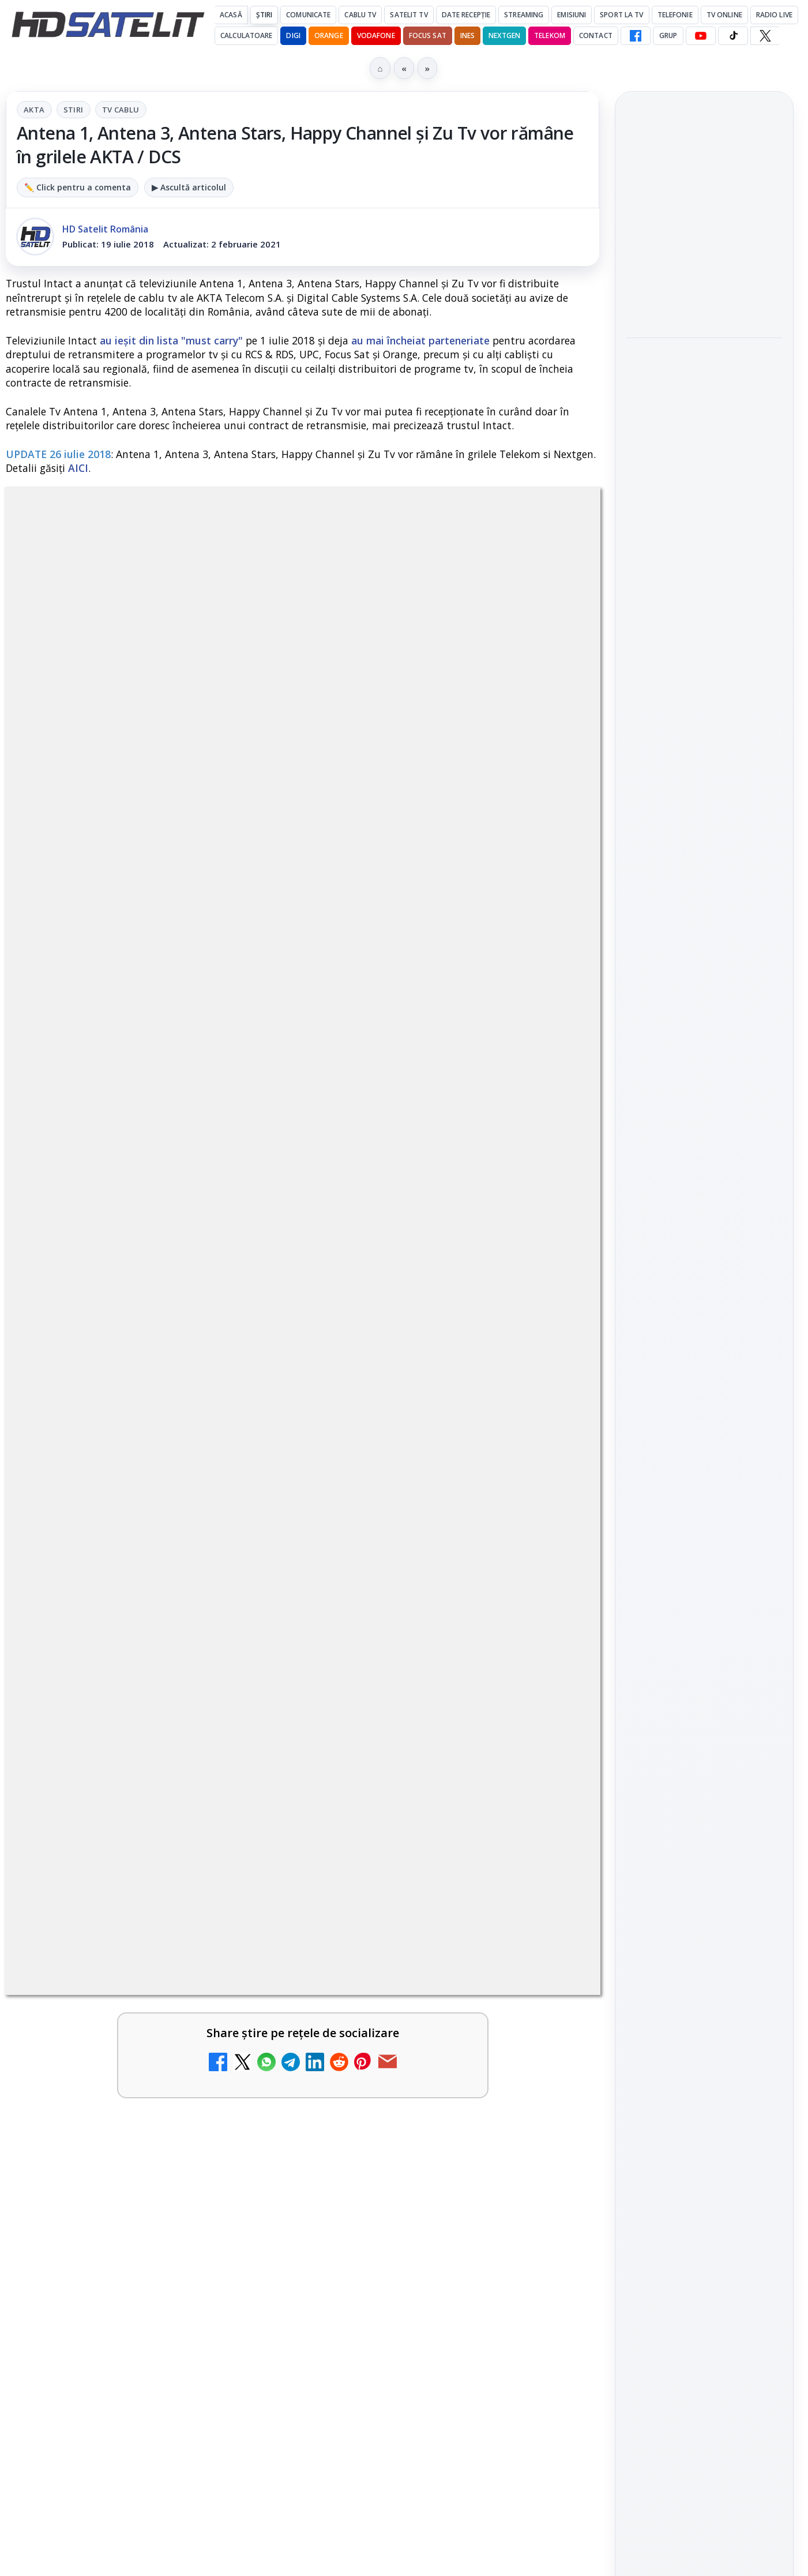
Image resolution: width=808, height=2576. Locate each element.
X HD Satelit (704, 1704)
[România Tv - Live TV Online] (550, 1625)
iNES (467, 35)
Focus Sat (427, 35)
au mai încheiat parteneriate (420, 340)
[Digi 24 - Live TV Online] (249, 1745)
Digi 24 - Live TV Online (120, 1712)
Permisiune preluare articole (704, 2028)
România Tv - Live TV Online (416, 1599)
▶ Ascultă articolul (189, 187)
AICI (78, 468)
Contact (595, 35)
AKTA (34, 109)
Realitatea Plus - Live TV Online (124, 1489)
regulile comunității (196, 847)
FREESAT (683, 1890)
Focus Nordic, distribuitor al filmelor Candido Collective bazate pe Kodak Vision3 (702, 217)
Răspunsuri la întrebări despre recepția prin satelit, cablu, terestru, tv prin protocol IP (162, 1607)
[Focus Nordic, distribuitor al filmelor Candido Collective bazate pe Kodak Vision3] (704, 294)
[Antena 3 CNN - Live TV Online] (550, 1514)
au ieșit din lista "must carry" (171, 340)
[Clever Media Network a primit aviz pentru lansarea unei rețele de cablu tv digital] (550, 1217)
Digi (641, 1890)
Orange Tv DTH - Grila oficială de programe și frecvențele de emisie (457, 1719)
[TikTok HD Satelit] (733, 36)
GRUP (668, 35)
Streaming (523, 15)
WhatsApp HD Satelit (704, 1605)
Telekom (549, 35)
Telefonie (675, 15)
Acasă (231, 15)
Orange (328, 35)
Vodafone (376, 35)
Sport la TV (621, 15)
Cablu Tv (360, 15)
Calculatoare (246, 35)
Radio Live (774, 15)
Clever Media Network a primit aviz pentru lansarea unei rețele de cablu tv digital (426, 1205)
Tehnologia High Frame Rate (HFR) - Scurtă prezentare (424, 1375)
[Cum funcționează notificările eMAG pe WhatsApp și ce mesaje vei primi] (704, 636)
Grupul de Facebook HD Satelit (704, 1566)
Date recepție (466, 15)
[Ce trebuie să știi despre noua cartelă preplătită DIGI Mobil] (249, 1394)
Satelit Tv (408, 15)
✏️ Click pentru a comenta (77, 187)
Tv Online (724, 15)
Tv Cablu (121, 109)
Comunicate (308, 15)
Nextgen (504, 35)
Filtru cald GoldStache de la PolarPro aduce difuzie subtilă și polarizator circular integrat (696, 388)
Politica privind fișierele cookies (704, 2066)
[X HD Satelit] (765, 36)
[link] (152, 1250)
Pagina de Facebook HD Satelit (704, 1520)
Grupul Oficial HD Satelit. (263, 863)
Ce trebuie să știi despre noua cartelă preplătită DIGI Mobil (125, 1375)
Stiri (73, 109)
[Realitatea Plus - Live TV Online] (249, 1514)
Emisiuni (571, 15)
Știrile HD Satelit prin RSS (704, 1775)
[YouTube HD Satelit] (701, 36)
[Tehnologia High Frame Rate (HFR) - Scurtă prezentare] (550, 1394)
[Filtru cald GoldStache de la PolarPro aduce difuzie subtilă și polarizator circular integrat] (704, 471)
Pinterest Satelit (704, 1736)
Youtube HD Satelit (704, 1638)
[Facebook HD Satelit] (636, 36)
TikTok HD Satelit (704, 1671)
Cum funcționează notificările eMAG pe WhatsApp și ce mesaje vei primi (697, 559)
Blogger (497, 2134)
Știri (264, 15)
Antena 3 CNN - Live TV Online (423, 1489)
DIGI (293, 35)
